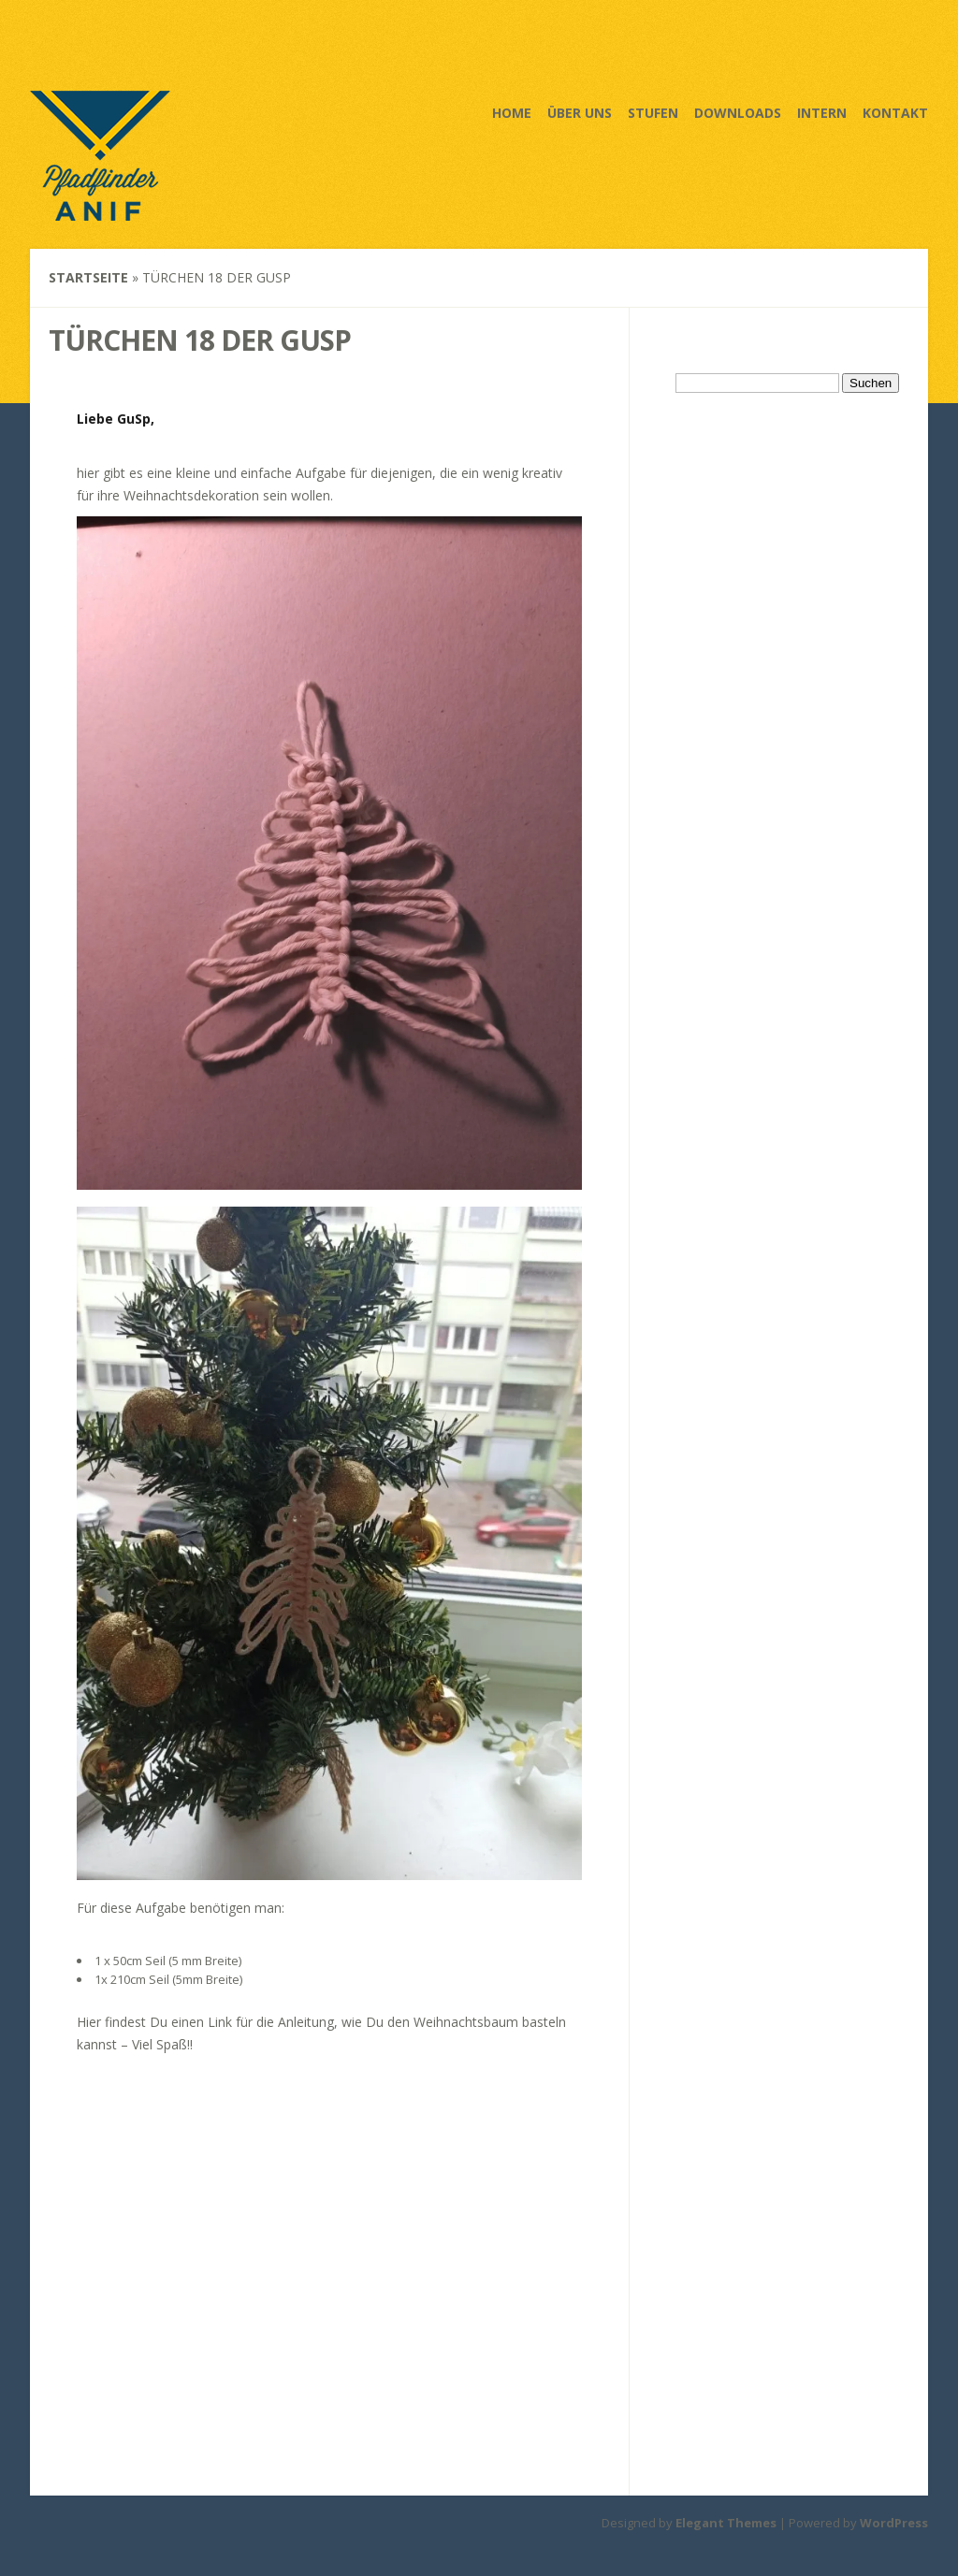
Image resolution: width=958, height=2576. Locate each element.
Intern (822, 113)
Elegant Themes (726, 2522)
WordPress (894, 2522)
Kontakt (895, 113)
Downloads (737, 113)
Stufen (653, 113)
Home (511, 113)
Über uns (579, 113)
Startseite (88, 277)
